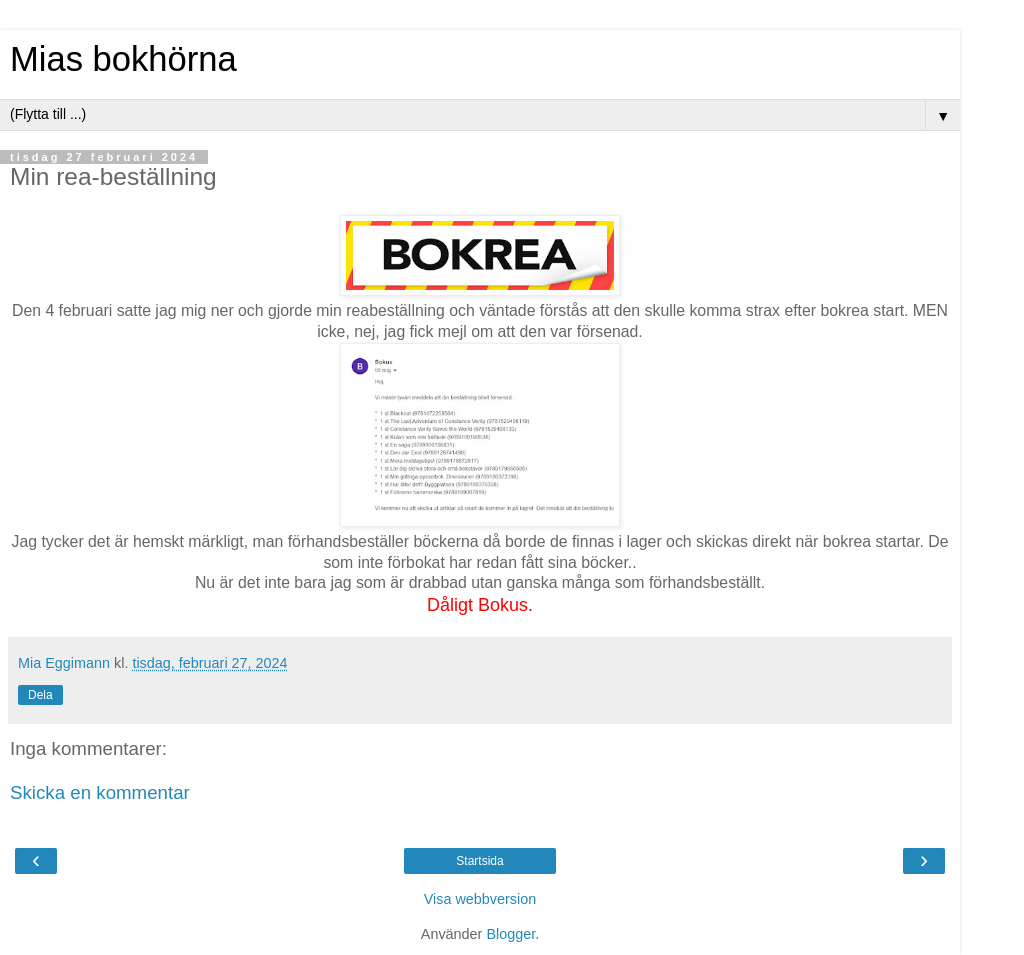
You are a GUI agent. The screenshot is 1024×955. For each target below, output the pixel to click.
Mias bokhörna (123, 59)
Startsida (479, 861)
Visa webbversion (480, 899)
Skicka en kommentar (100, 792)
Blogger (510, 934)
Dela (40, 695)
